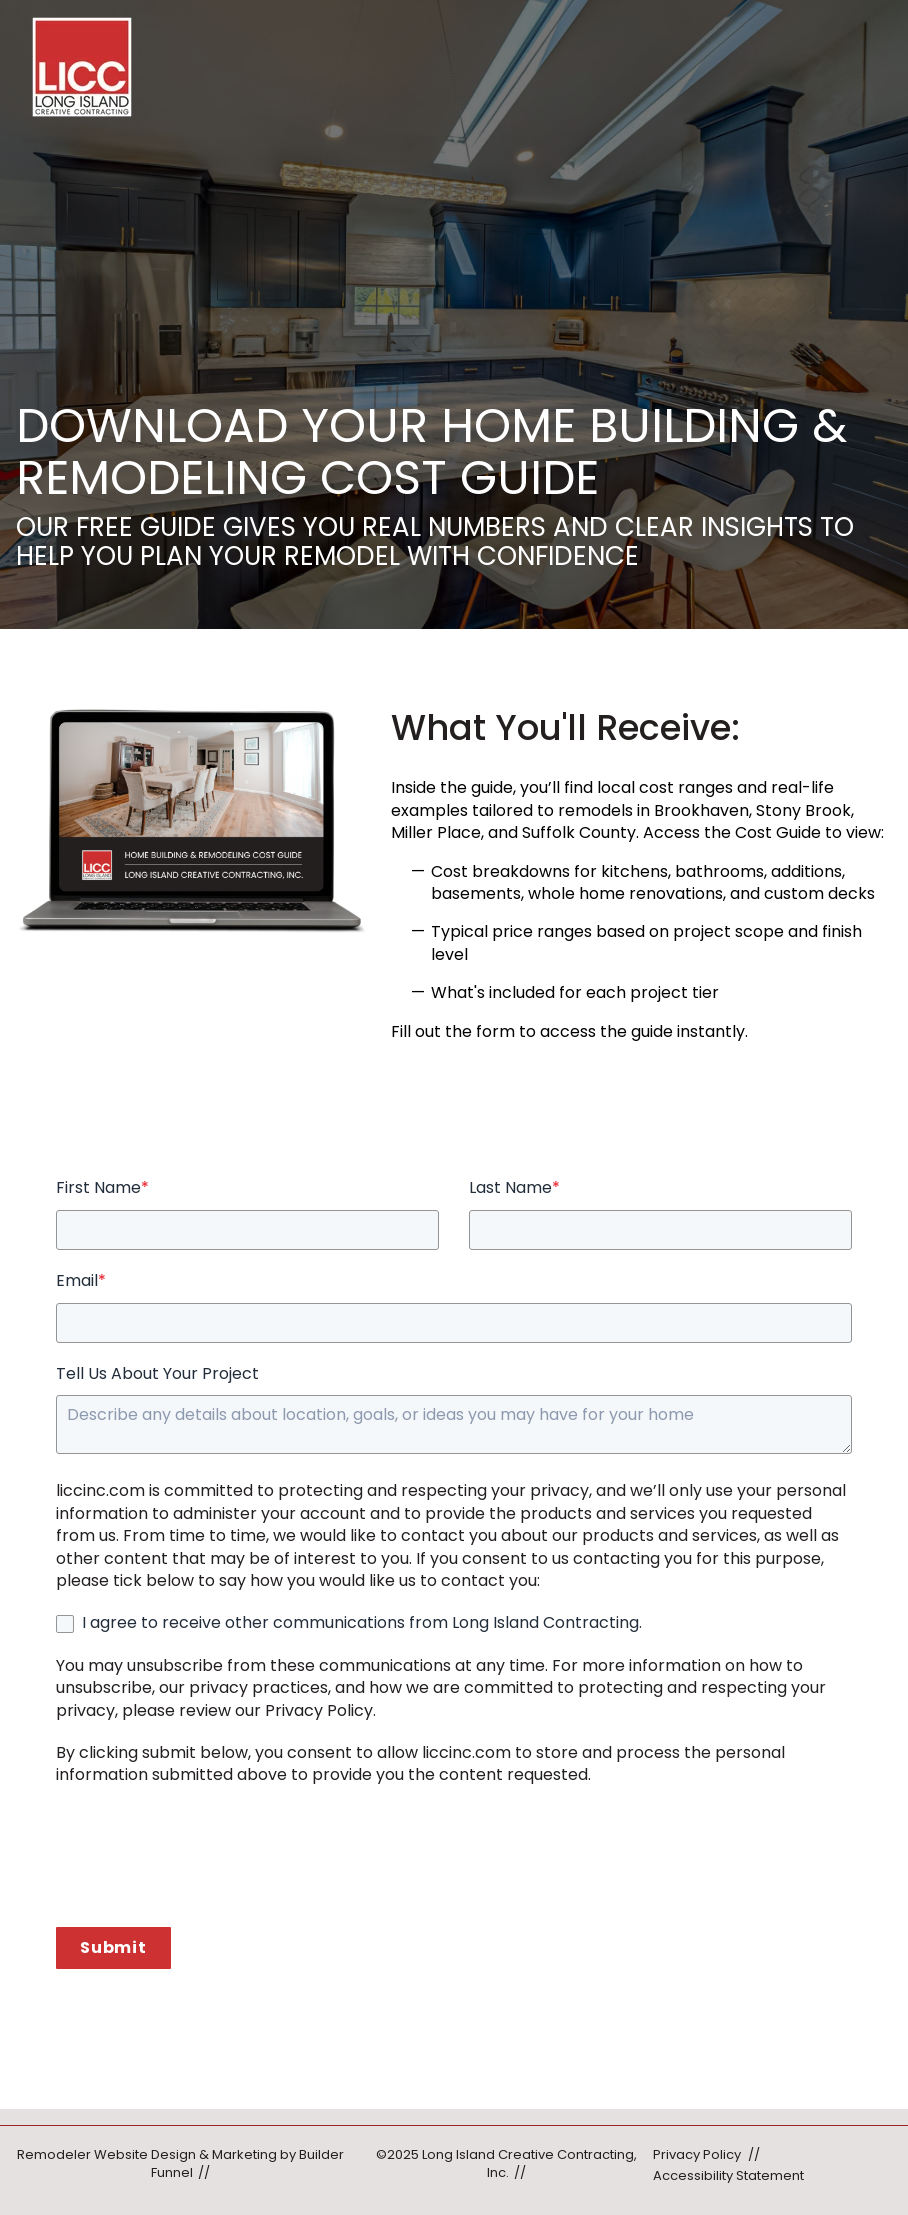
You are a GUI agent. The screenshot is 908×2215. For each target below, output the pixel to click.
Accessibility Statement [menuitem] (728, 2175)
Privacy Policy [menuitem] (697, 2154)
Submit (113, 1947)
